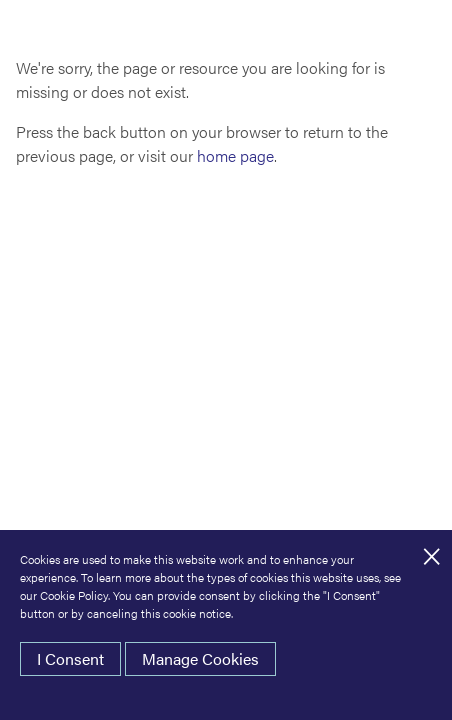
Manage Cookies (200, 658)
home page (235, 155)
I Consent (70, 658)
